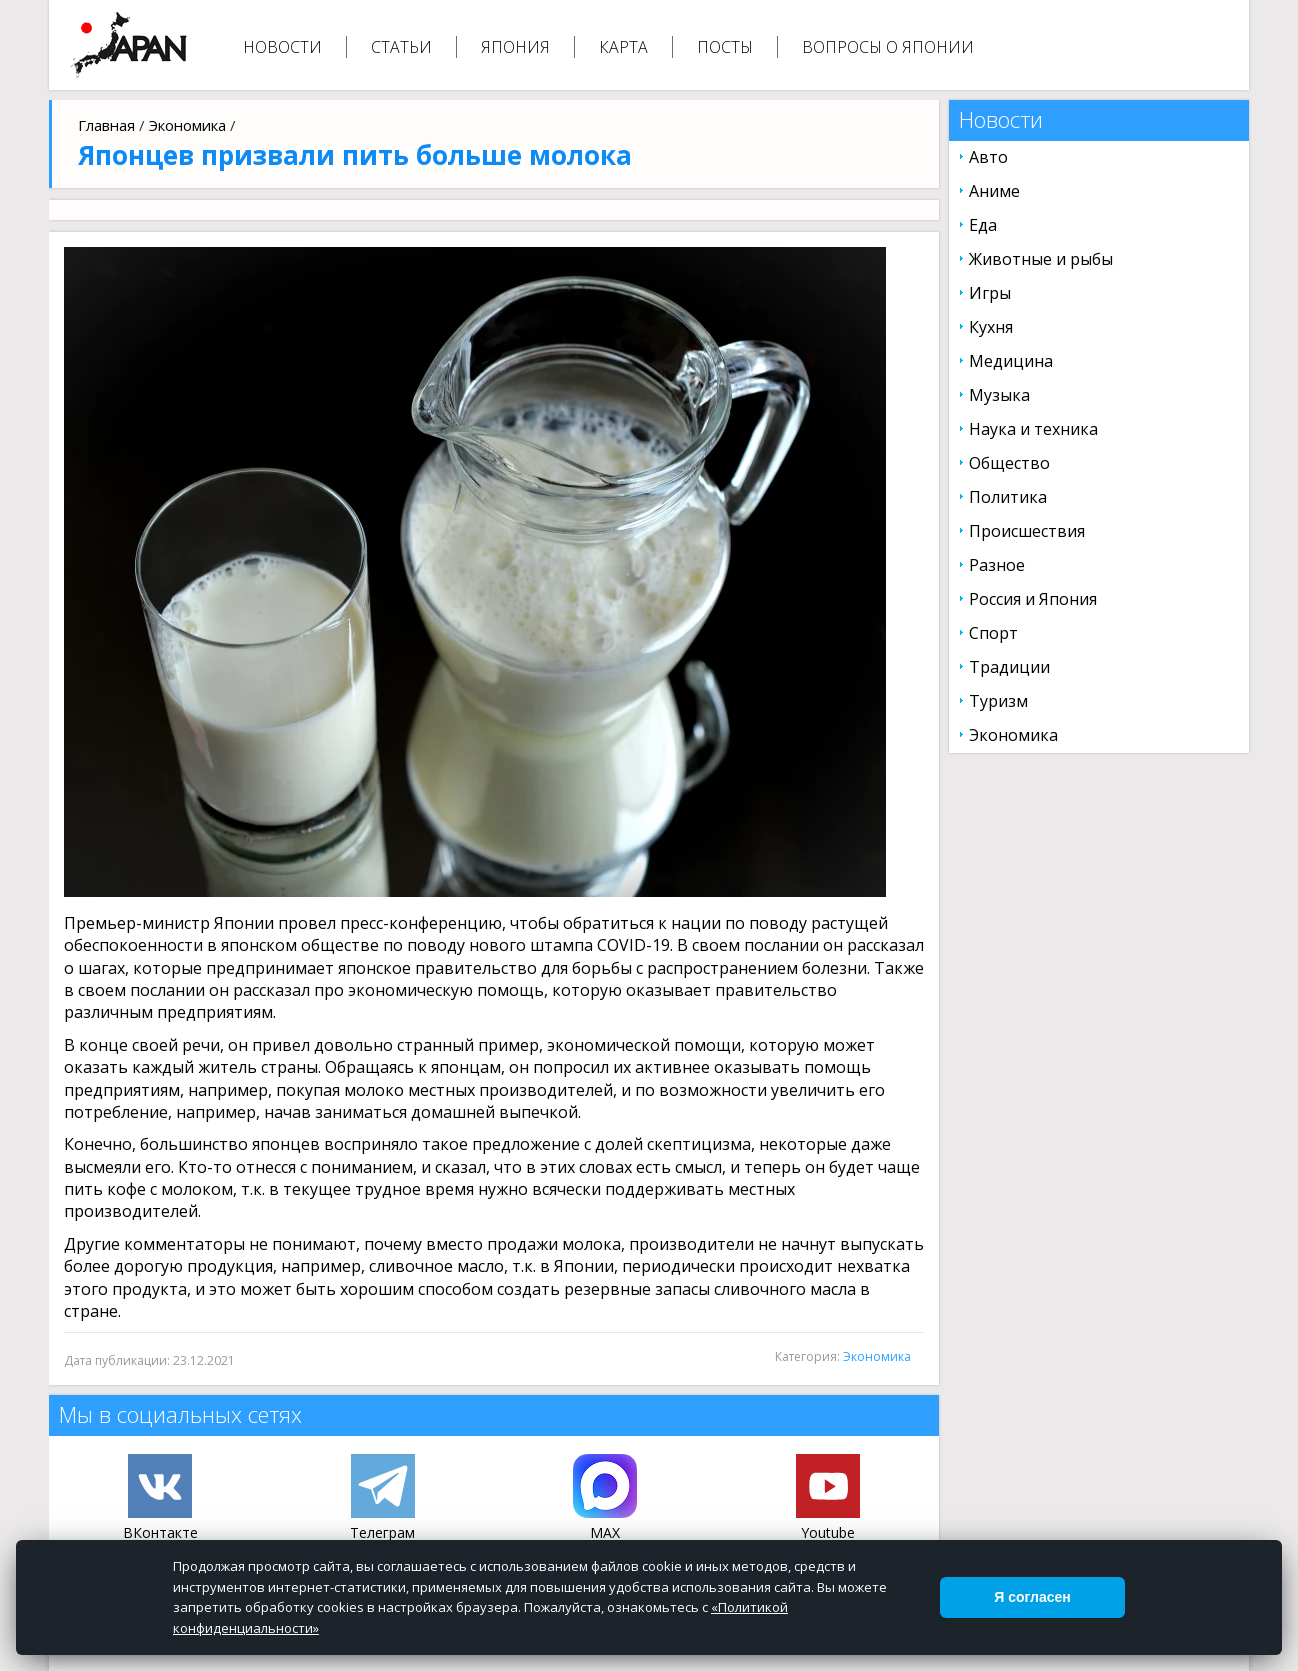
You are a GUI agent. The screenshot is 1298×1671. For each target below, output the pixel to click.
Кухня (991, 327)
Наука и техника (1033, 429)
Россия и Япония (1033, 599)
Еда (983, 225)
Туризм (998, 701)
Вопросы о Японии (888, 47)
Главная (106, 125)
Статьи (401, 47)
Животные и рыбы (1041, 259)
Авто (988, 157)
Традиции (1009, 667)
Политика (1008, 497)
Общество (1009, 463)
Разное (997, 565)
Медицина (1011, 361)
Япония (515, 47)
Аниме (994, 191)
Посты (725, 47)
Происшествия (1027, 531)
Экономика (187, 125)
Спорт (993, 633)
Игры (990, 293)
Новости (282, 47)
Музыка (999, 395)
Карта (623, 47)
